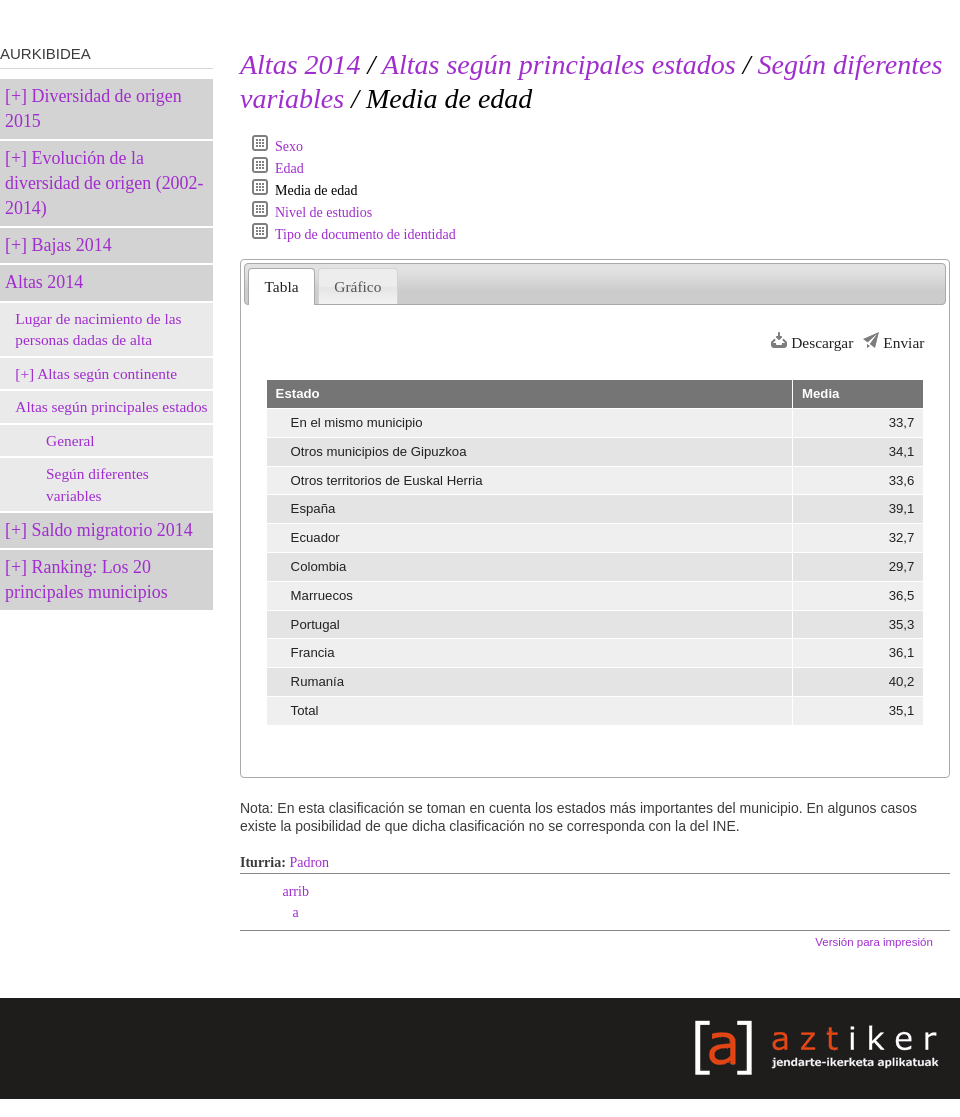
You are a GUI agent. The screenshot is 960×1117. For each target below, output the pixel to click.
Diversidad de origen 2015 (93, 108)
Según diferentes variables (97, 484)
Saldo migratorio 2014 (112, 530)
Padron (309, 862)
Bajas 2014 (72, 245)
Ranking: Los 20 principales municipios (86, 579)
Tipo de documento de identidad (365, 234)
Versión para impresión (873, 942)
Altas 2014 (44, 282)
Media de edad (316, 190)
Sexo (289, 146)
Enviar (903, 342)
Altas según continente (107, 373)
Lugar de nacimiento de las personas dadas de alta (98, 329)
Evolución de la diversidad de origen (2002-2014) (104, 183)
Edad (289, 168)
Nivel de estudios (323, 212)
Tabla (282, 286)
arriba (295, 902)
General (70, 440)
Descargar (822, 342)
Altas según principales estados (111, 406)
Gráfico (357, 286)
